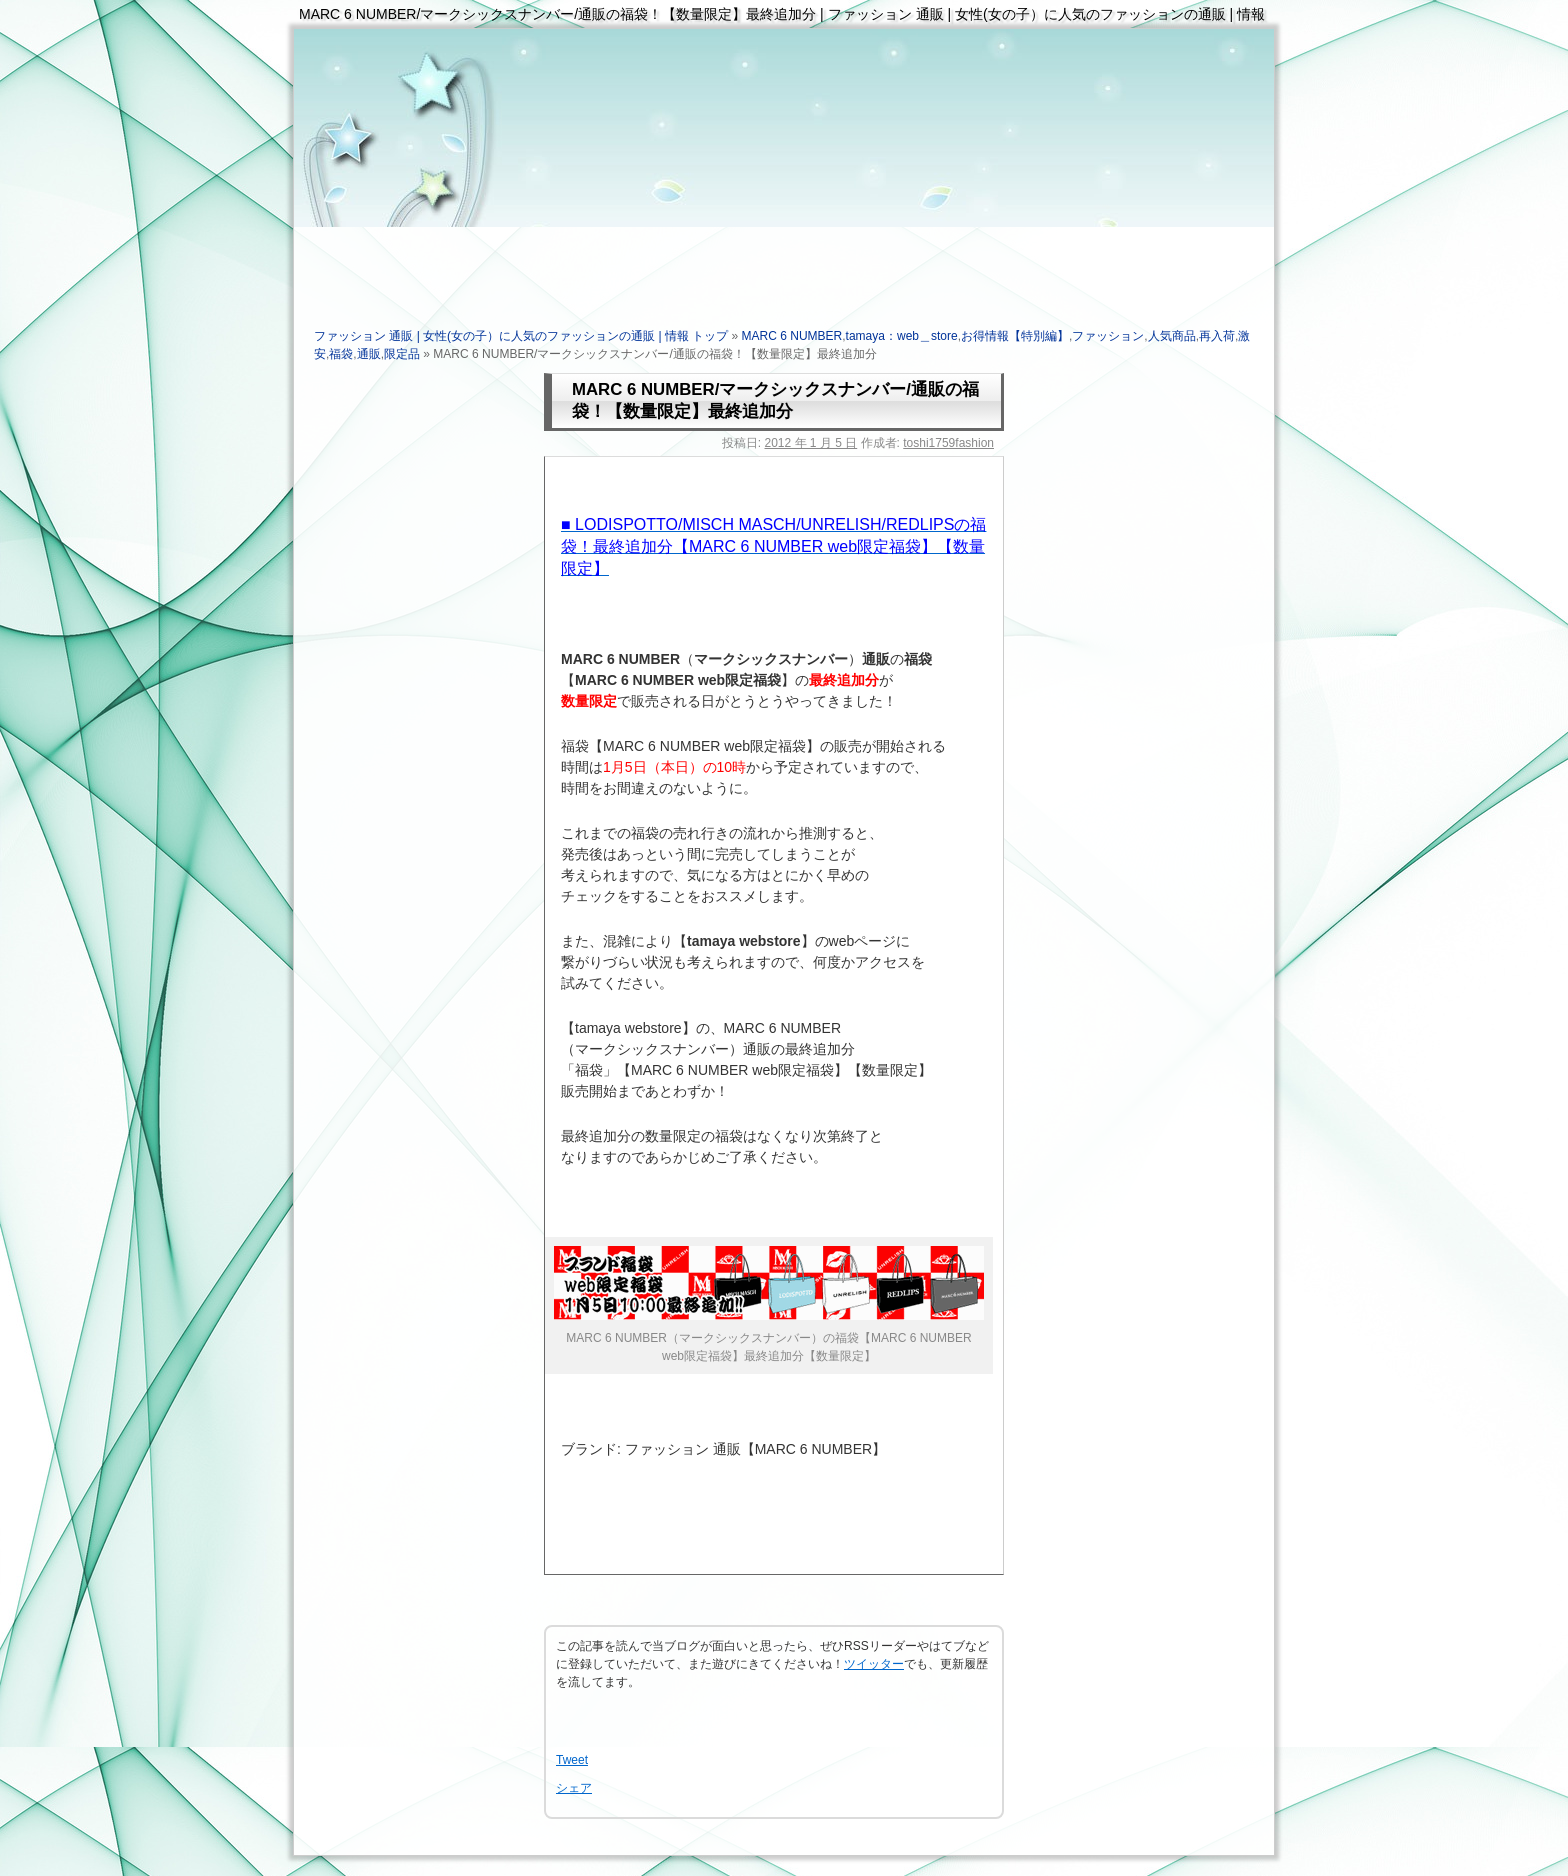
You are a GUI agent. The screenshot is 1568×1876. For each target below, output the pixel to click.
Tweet (572, 1760)
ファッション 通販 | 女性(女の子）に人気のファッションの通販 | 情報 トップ (521, 336)
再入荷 (1217, 336)
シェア (574, 1788)
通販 (369, 354)
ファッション (1108, 336)
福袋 (341, 354)
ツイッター (874, 1664)
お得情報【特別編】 (1015, 336)
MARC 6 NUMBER (792, 336)
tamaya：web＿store (902, 336)
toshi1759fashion (948, 443)
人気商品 (1172, 336)
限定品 (402, 354)
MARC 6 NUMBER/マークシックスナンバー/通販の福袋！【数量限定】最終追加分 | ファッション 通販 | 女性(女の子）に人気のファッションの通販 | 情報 (782, 14)
